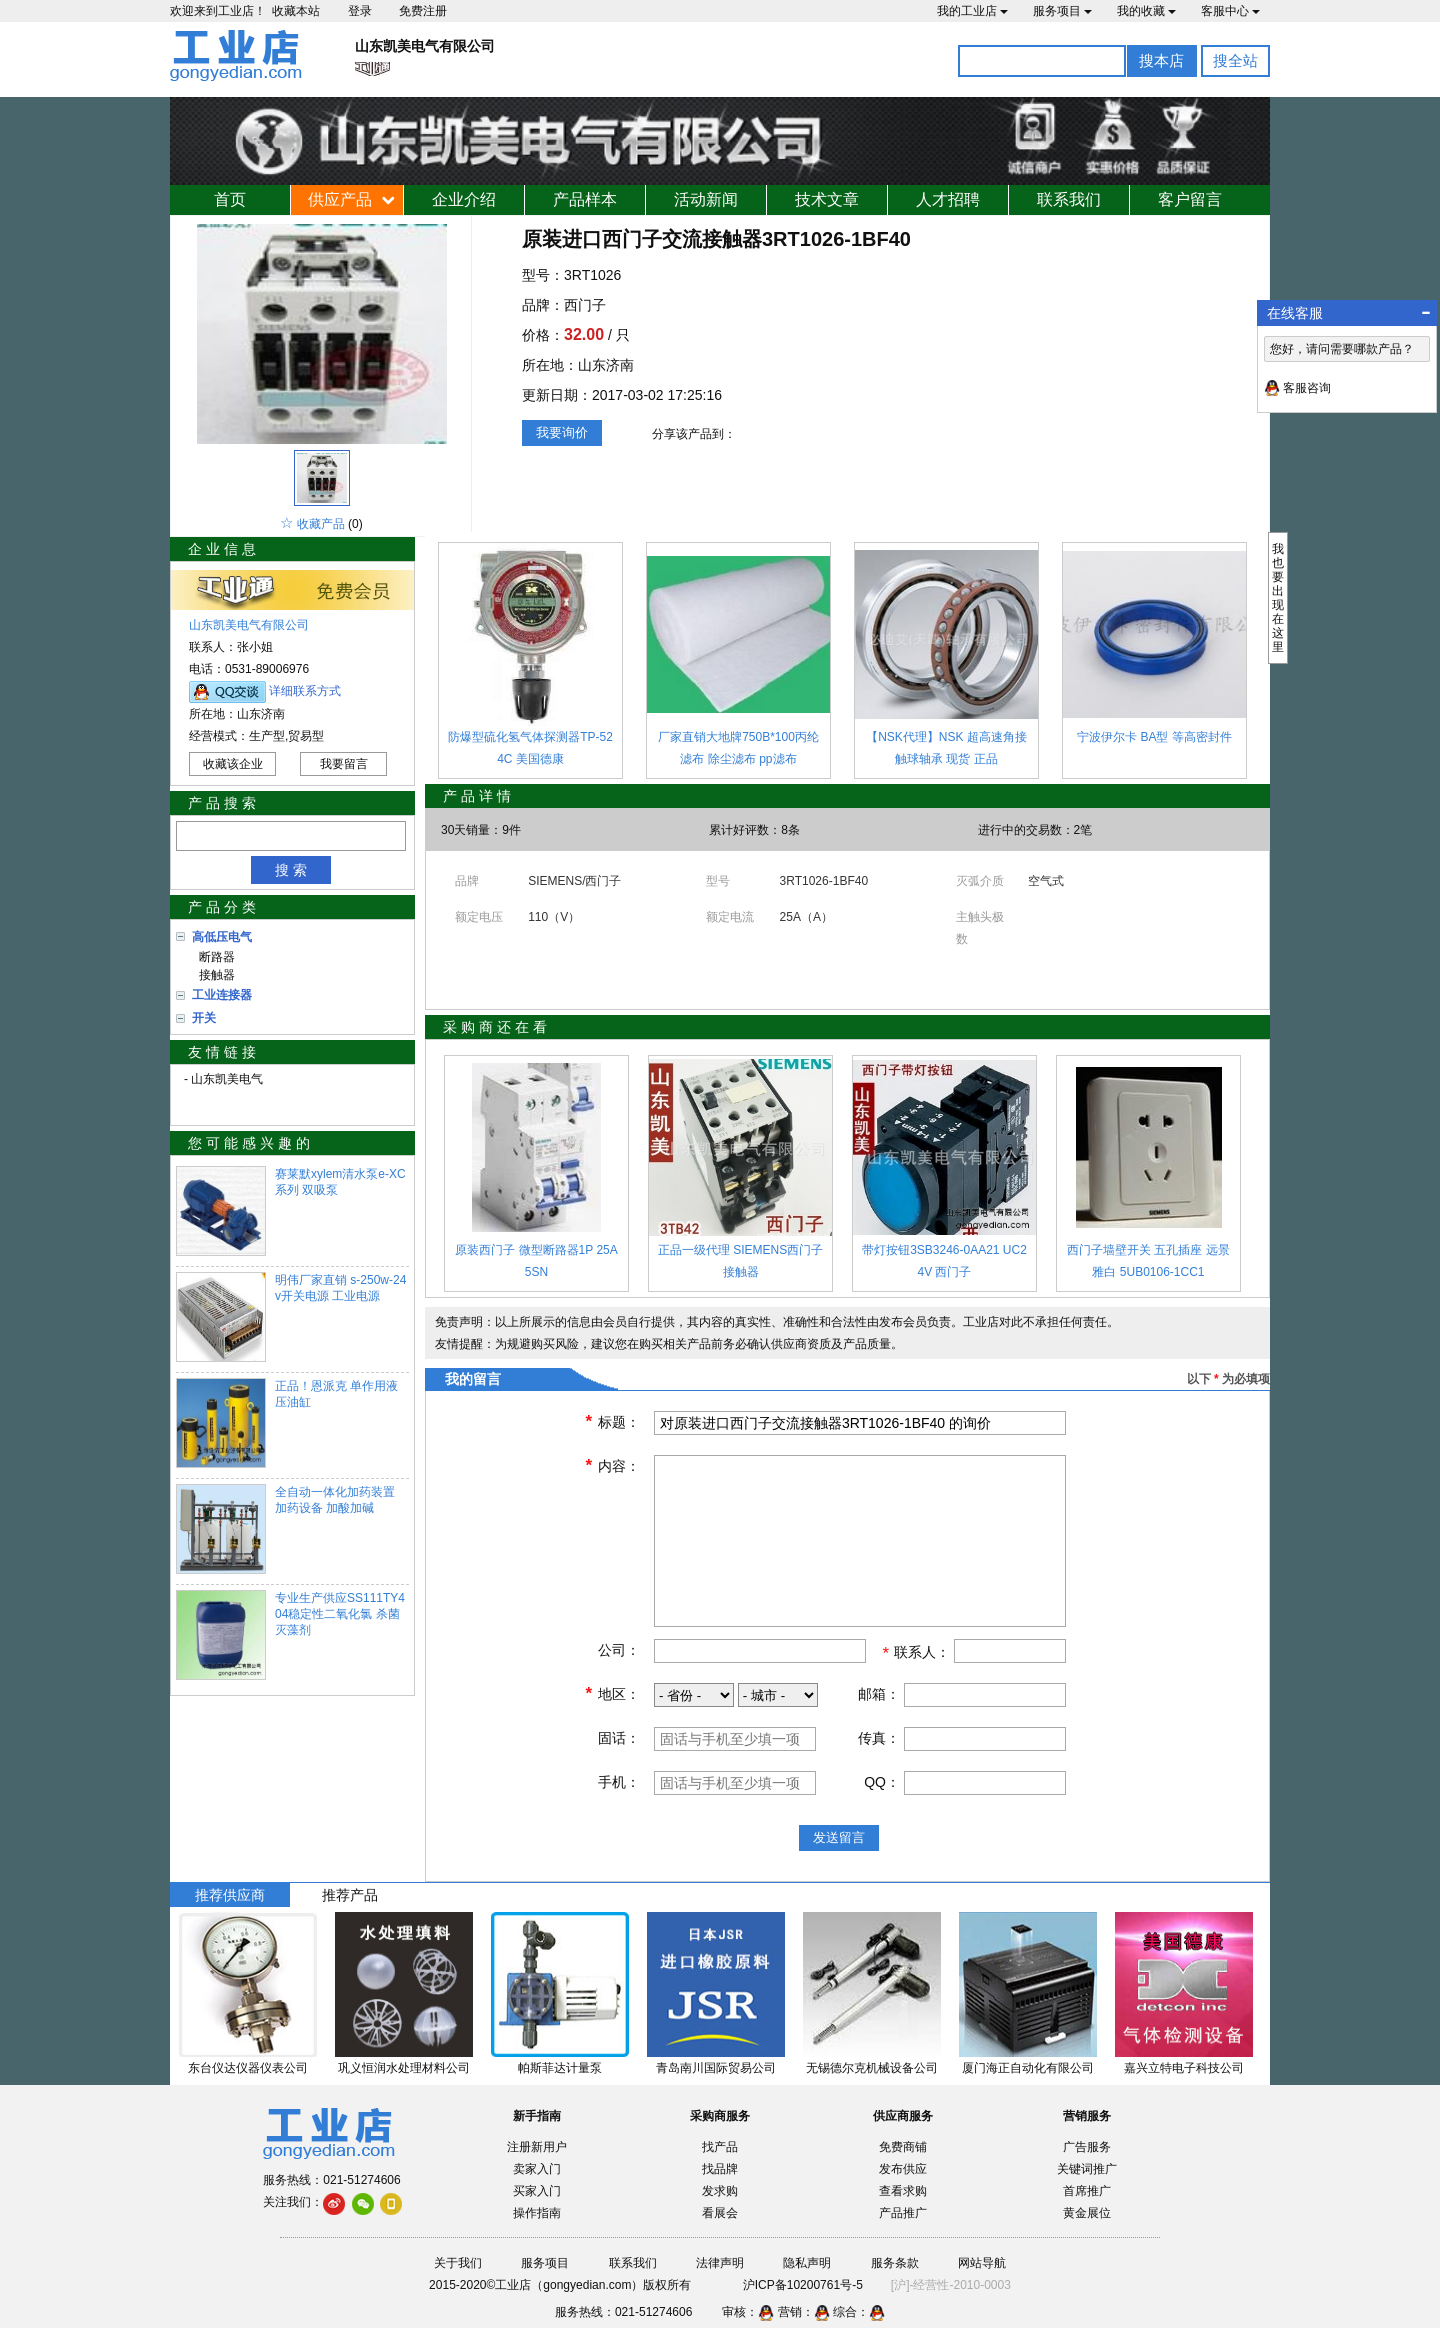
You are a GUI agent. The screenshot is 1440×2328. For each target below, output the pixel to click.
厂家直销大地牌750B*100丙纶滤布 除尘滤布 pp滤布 (738, 748)
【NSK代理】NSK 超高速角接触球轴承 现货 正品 (946, 748)
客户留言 (1190, 199)
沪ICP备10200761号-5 (803, 2285)
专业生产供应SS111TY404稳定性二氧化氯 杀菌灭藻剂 (340, 1614)
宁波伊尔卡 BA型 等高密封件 (1154, 737)
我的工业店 (972, 11)
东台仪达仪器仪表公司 (248, 2068)
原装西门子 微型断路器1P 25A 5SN (536, 1261)
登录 (360, 11)
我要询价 (562, 432)
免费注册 (423, 11)
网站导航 (982, 2263)
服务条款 (895, 2263)
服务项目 (1062, 11)
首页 (230, 199)
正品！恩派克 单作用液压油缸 (336, 1394)
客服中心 (1230, 11)
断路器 (213, 957)
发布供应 (903, 2169)
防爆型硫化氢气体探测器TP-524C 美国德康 (530, 748)
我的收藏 (1146, 11)
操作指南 (537, 2213)
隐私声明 (807, 2263)
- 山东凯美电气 (223, 1079)
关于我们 (458, 2263)
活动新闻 (706, 199)
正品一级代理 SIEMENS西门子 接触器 (740, 1261)
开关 (204, 1018)
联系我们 (1069, 199)
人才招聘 (948, 199)
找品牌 (720, 2169)
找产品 (720, 2147)
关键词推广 (1087, 2169)
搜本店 (1161, 60)
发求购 (720, 2191)
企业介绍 (464, 199)
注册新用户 (537, 2147)
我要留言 (344, 764)
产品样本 (585, 199)
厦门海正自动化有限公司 (1028, 2068)
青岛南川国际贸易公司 (716, 2068)
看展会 (720, 2213)
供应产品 (340, 199)
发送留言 (839, 1837)
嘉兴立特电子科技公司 (1184, 2068)
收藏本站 (296, 11)
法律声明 (720, 2263)
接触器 (213, 975)
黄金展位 (1087, 2213)
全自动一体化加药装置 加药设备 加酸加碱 (335, 1500)
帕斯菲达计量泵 (560, 2068)
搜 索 (291, 870)
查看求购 (903, 2191)
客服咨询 (1307, 388)
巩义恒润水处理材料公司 (404, 2068)
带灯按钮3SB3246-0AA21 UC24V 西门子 (944, 1261)
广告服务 (1087, 2147)
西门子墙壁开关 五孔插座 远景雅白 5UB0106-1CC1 (1148, 1261)
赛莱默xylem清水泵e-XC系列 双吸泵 (340, 1182)
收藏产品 (321, 524)
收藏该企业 (233, 764)
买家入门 (537, 2191)
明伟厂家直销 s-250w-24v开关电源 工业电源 (340, 1288)
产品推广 (903, 2213)
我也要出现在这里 (1278, 598)
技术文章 (827, 199)
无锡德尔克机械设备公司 (872, 2068)
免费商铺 (903, 2147)
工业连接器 (222, 995)
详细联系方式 (305, 691)
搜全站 (1235, 60)
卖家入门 (537, 2169)
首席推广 (1087, 2191)
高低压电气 (222, 937)
